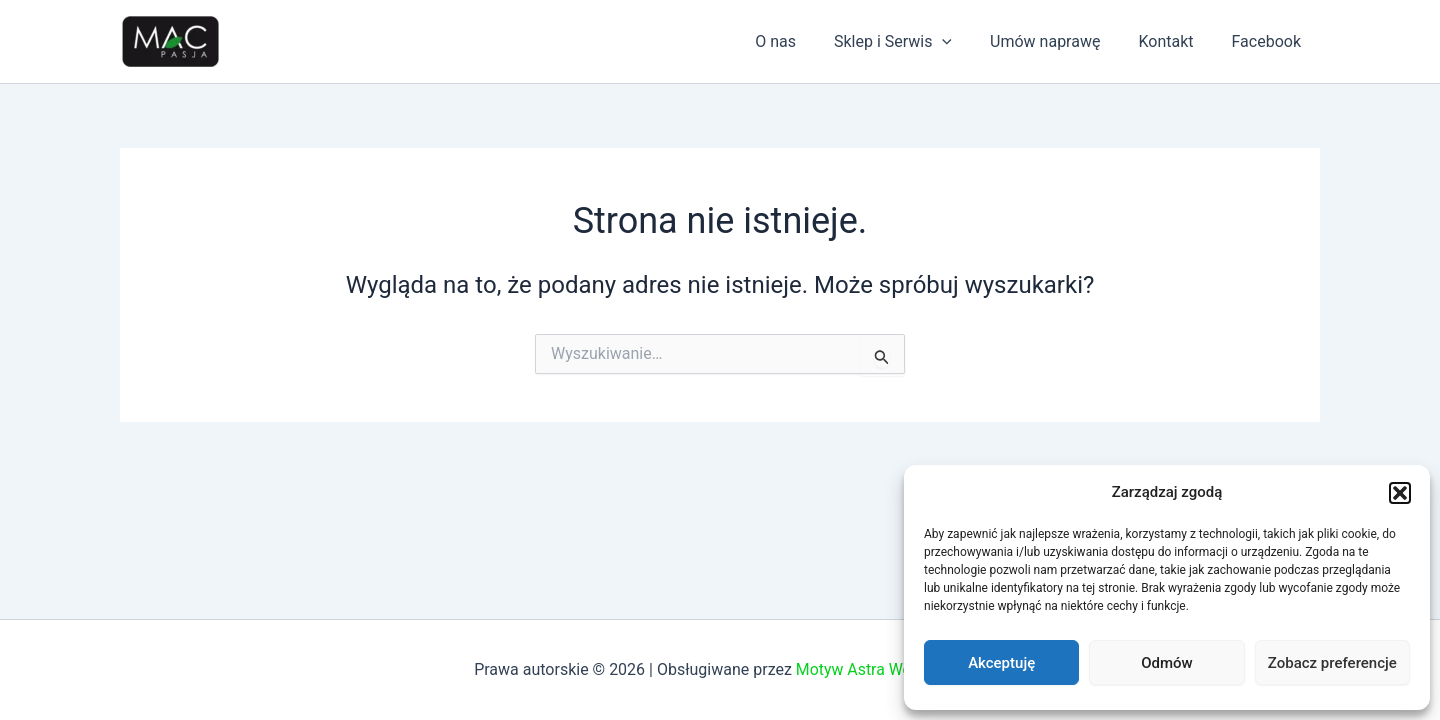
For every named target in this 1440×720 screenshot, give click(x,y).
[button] (1400, 493)
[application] (963, 42)
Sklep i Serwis (914, 42)
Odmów (1167, 663)
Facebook (1269, 41)
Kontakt (1174, 41)
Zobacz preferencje (1332, 663)
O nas (802, 41)
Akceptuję (1001, 663)
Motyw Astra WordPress (880, 669)
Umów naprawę (1060, 41)
